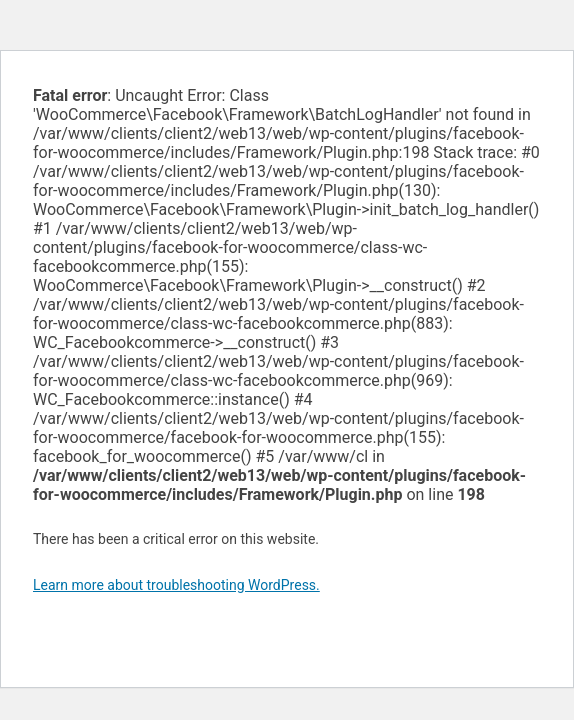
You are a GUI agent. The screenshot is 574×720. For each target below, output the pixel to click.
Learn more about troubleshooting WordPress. (176, 585)
